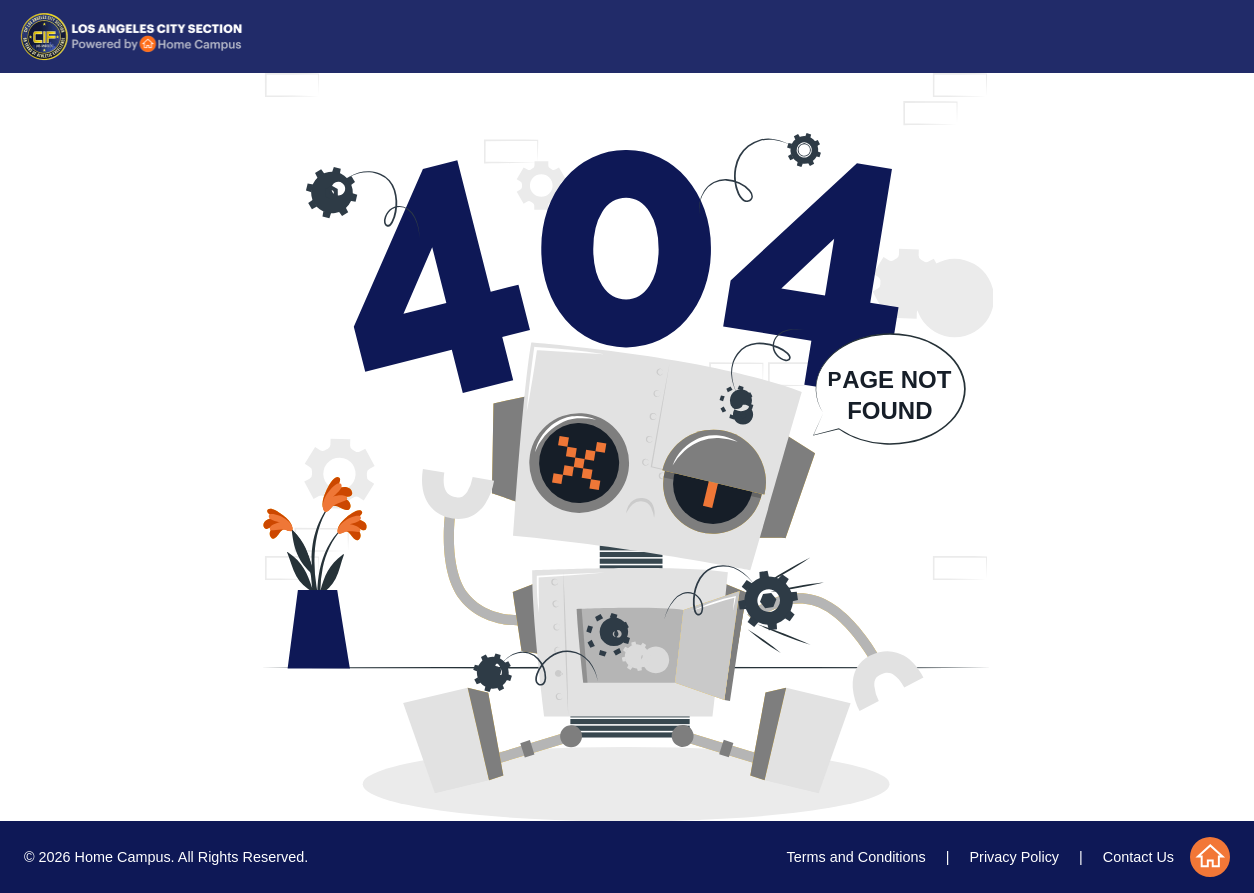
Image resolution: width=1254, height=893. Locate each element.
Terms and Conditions (856, 857)
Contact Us (1138, 857)
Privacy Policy (1015, 857)
